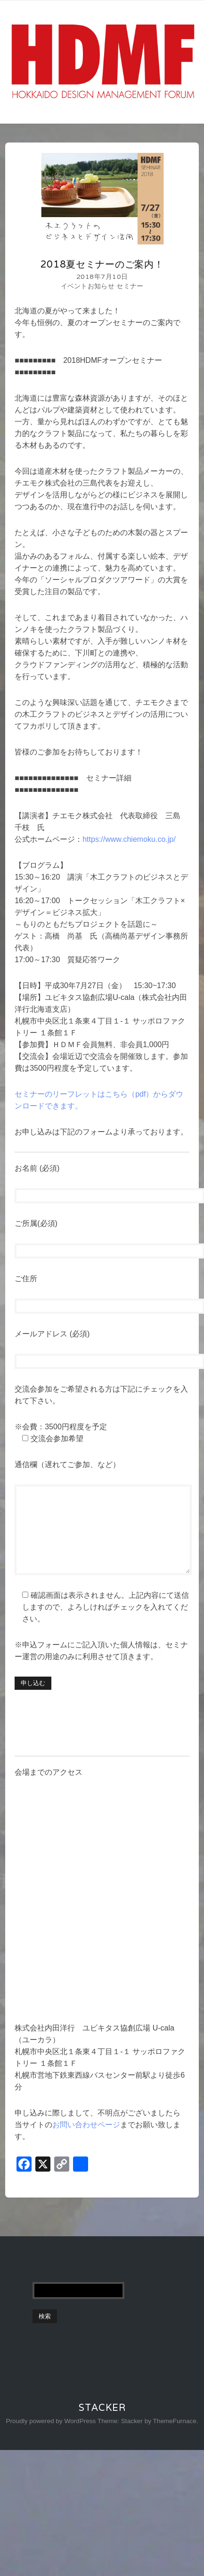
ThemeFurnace (174, 2421)
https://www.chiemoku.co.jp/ (128, 839)
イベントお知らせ (87, 286)
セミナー (129, 286)
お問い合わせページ (86, 2125)
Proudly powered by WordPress (51, 2421)
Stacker (102, 2407)
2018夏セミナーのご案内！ (102, 264)
